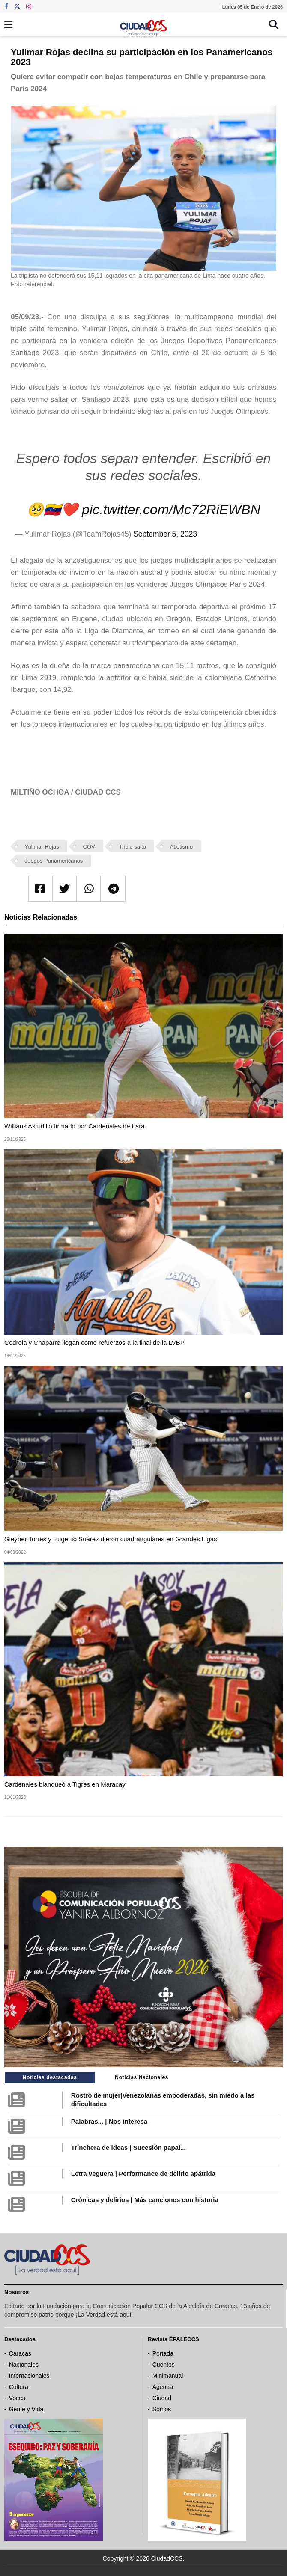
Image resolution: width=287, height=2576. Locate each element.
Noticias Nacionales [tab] (141, 2077)
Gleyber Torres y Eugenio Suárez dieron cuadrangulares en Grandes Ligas (110, 1539)
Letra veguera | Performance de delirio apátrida (143, 2173)
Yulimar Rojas (42, 846)
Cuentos (163, 2364)
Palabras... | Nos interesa (109, 2121)
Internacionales (29, 2375)
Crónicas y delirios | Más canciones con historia (144, 2199)
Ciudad (161, 2398)
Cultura (18, 2386)
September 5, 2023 (165, 534)
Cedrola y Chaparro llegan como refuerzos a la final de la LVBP (94, 1342)
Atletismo (181, 846)
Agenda (162, 2386)
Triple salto (132, 846)
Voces (17, 2398)
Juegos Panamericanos (54, 861)
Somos (161, 2409)
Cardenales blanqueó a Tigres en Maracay (65, 1784)
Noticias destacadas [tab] (50, 2077)
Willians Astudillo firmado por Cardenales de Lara (74, 1126)
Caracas (20, 2353)
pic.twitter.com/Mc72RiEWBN (171, 509)
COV (89, 846)
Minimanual (167, 2375)
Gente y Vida (26, 2409)
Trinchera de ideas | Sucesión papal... (128, 2147)
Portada (162, 2353)
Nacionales (24, 2364)
